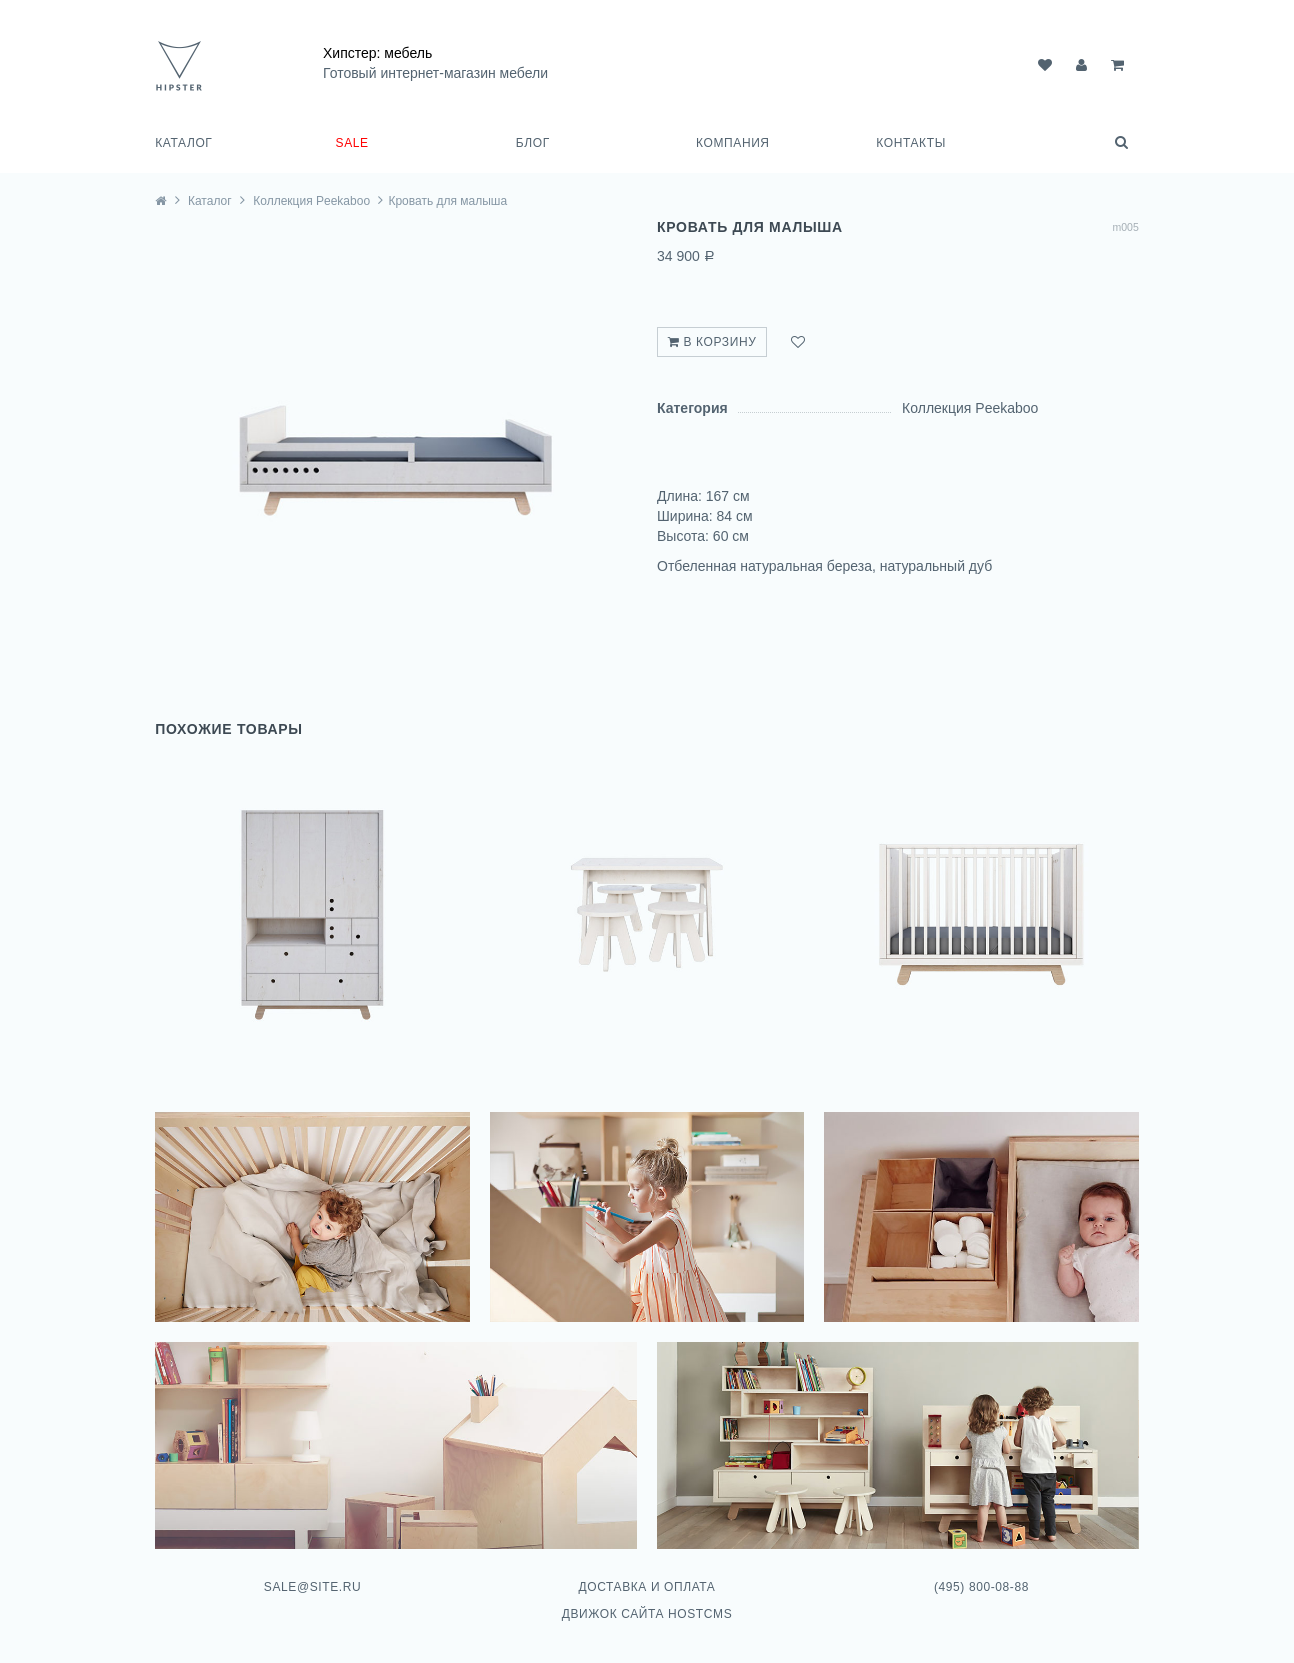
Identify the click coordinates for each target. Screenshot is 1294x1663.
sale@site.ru (312, 1587)
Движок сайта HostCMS (647, 1614)
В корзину (712, 342)
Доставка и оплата (646, 1587)
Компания (733, 143)
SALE (352, 143)
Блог (533, 143)
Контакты (911, 143)
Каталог (183, 143)
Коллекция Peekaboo (311, 201)
